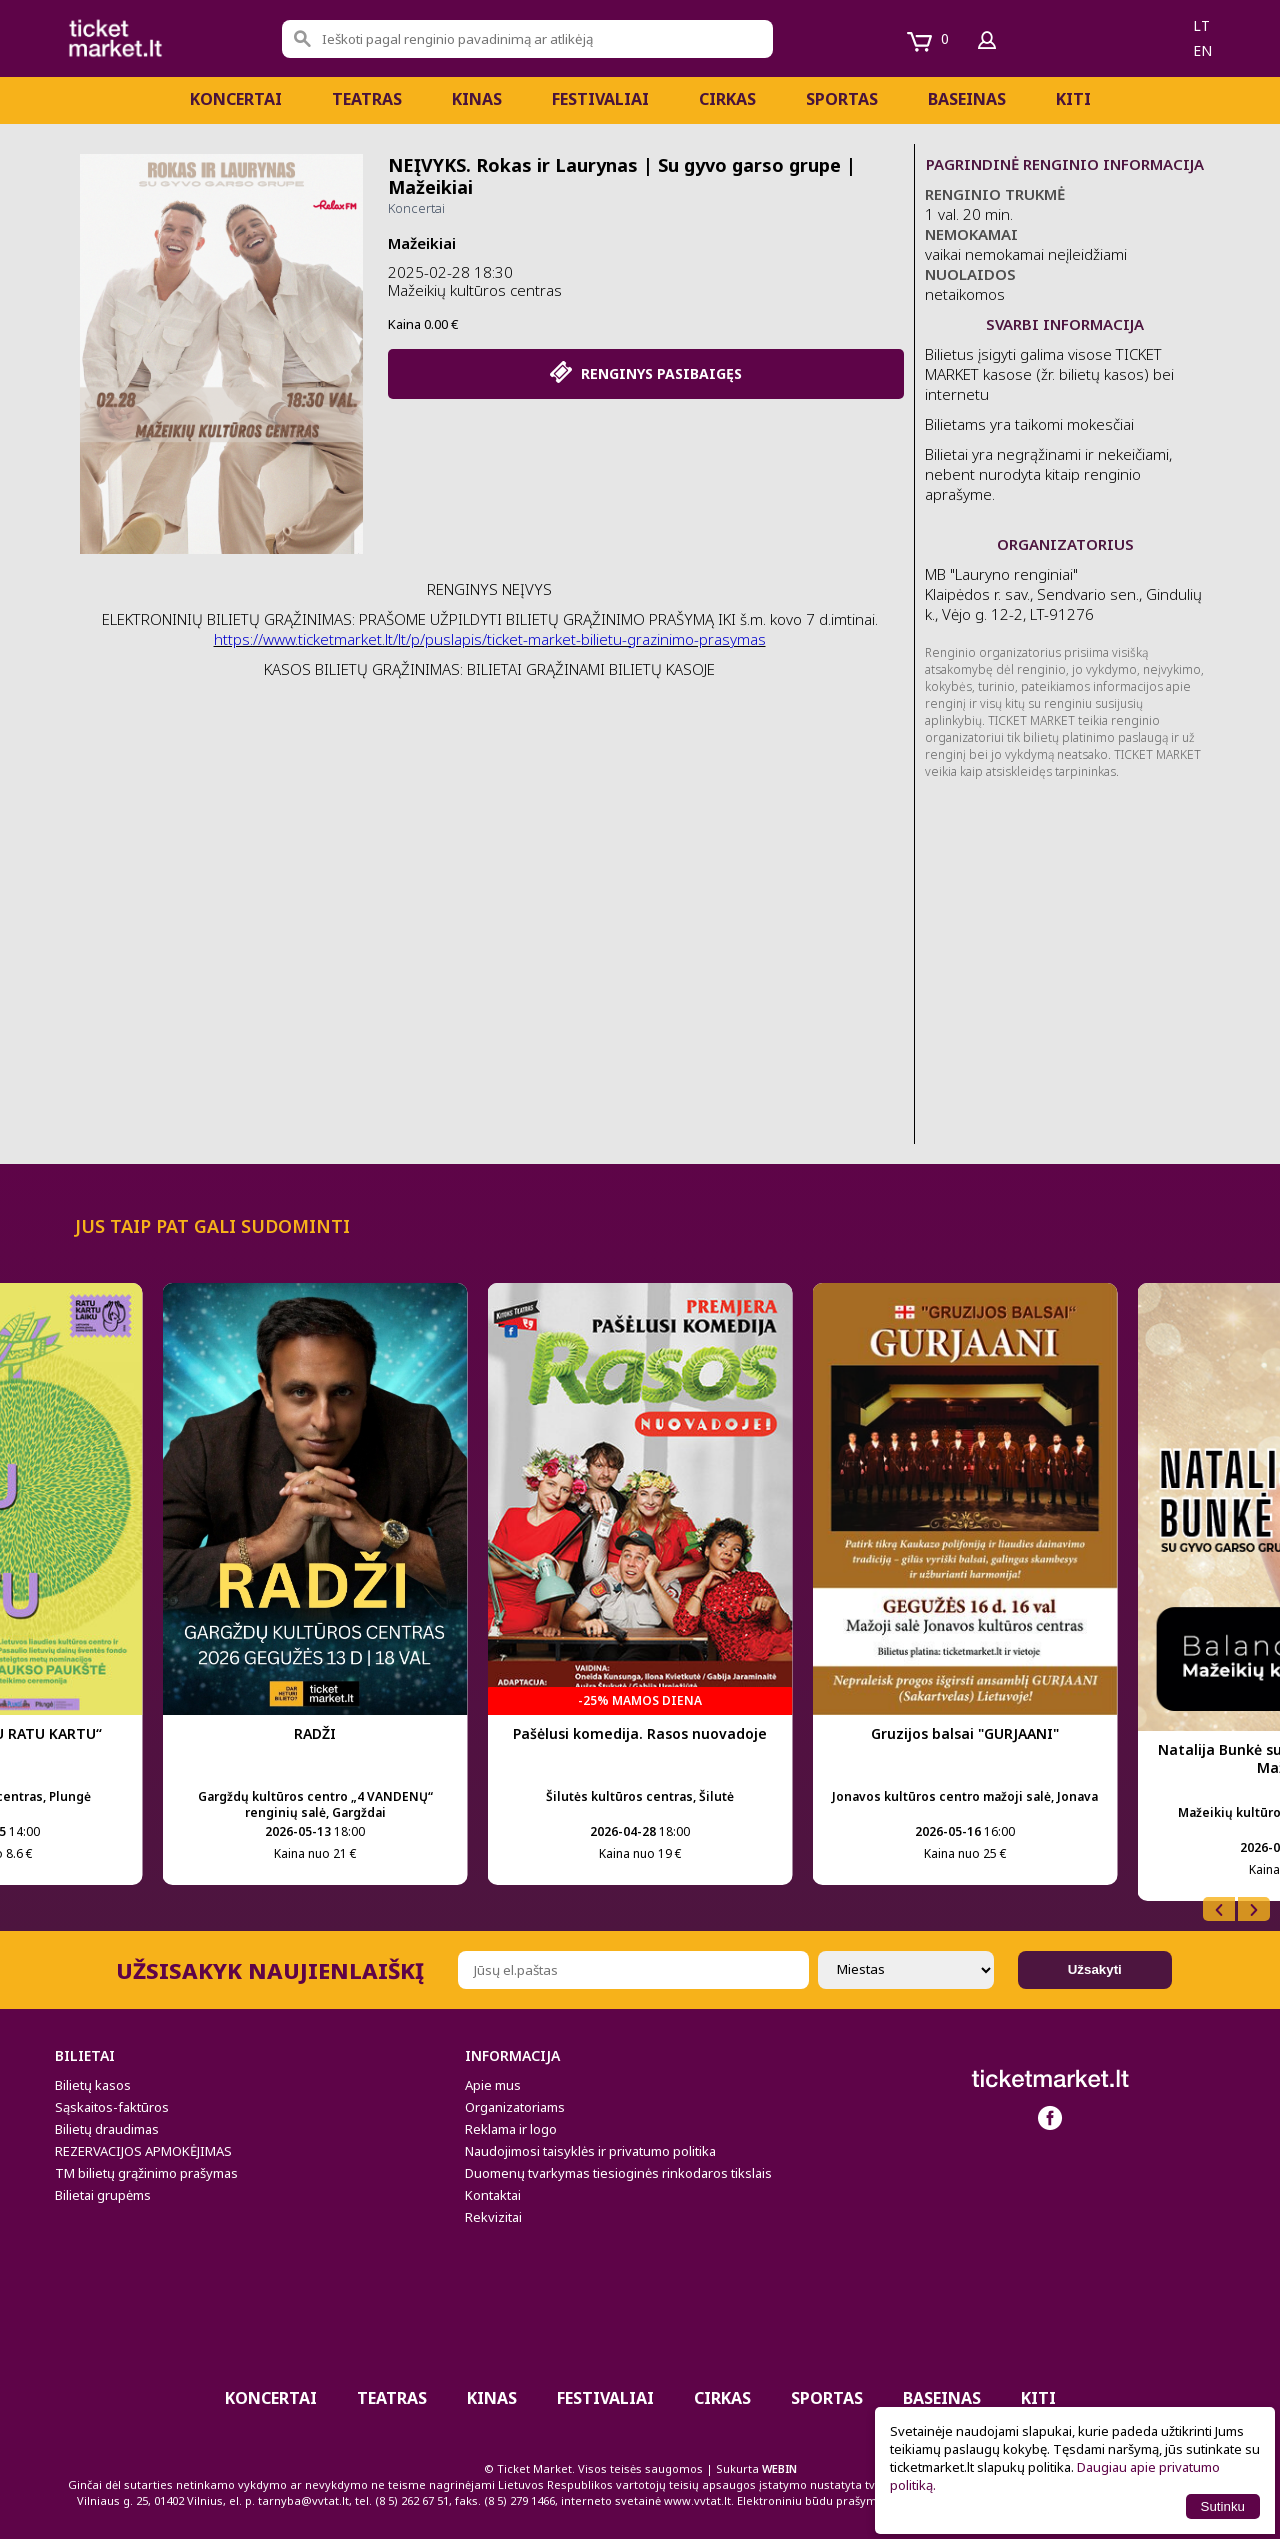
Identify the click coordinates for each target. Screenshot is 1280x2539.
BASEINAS (967, 99)
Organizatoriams (515, 2107)
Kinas (477, 99)
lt (1201, 25)
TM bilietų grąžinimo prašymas (146, 2173)
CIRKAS (727, 99)
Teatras (367, 99)
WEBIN (779, 2468)
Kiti (1073, 99)
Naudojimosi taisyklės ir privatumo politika (590, 2151)
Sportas (842, 99)
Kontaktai (493, 2195)
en (1202, 50)
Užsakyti (1095, 1969)
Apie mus (493, 2085)
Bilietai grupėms (103, 2195)
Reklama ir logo (511, 2129)
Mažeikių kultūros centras (475, 290)
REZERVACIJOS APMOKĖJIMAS (143, 2151)
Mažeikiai (422, 243)
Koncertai (236, 99)
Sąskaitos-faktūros (112, 2107)
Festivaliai (600, 99)
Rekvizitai (493, 2217)
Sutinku (1223, 2506)
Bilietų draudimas (107, 2129)
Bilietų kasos (93, 2085)
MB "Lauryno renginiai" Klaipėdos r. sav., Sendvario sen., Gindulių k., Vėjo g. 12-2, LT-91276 (1063, 594)
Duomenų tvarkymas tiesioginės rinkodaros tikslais (618, 2173)
